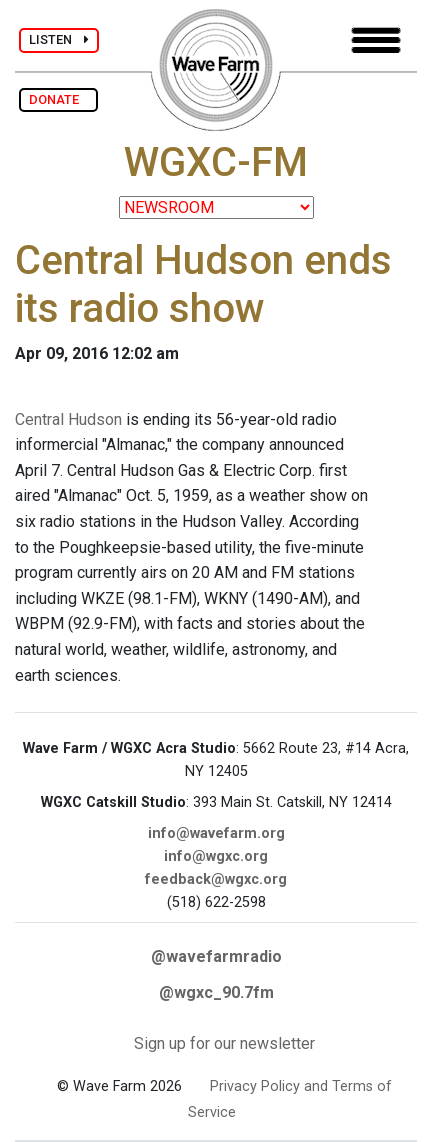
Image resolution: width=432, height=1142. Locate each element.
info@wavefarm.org (216, 833)
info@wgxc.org (216, 856)
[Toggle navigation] (376, 40)
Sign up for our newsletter (224, 1043)
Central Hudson (68, 419)
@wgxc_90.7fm (216, 992)
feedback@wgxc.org (216, 879)
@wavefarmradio (216, 956)
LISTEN (59, 39)
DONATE (58, 99)
